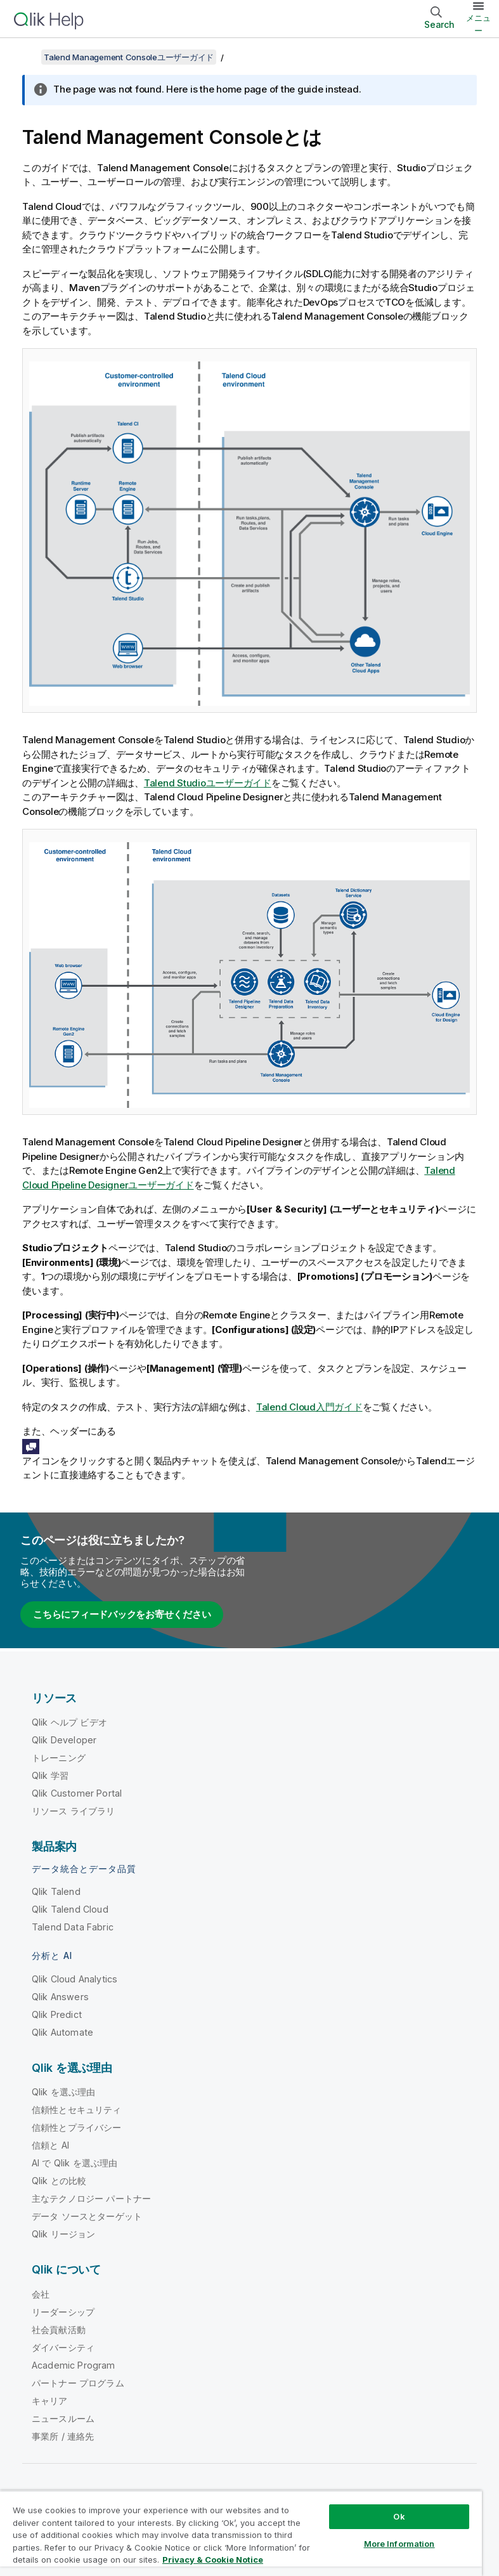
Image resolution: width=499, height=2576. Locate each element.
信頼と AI (50, 2145)
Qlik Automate (62, 2032)
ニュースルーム (63, 2418)
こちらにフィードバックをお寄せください (122, 1614)
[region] (241, 2533)
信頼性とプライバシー (77, 2127)
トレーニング (59, 1757)
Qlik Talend (56, 1891)
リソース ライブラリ (73, 1810)
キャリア (50, 2400)
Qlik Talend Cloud (70, 1909)
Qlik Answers (60, 1996)
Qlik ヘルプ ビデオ (69, 1722)
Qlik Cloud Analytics (74, 1979)
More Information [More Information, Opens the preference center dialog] (399, 2544)
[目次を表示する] (25, 57)
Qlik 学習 (50, 1775)
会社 (40, 2294)
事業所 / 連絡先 (63, 2436)
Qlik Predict (57, 2014)
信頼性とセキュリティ (77, 2109)
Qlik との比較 (59, 2180)
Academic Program (73, 2365)
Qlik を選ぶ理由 (64, 2091)
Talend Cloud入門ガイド (309, 1407)
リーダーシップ (63, 2311)
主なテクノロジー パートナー (91, 2198)
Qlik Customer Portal (77, 1793)
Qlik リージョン (64, 2233)
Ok (399, 2516)
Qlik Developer (64, 1739)
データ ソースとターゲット (87, 2216)
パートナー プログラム (78, 2383)
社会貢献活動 (59, 2329)
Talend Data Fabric (72, 1927)
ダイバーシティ (63, 2347)
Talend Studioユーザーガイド (207, 783)
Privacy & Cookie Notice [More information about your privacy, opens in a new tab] (212, 2559)
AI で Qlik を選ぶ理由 (74, 2162)
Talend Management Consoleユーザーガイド (129, 57)
